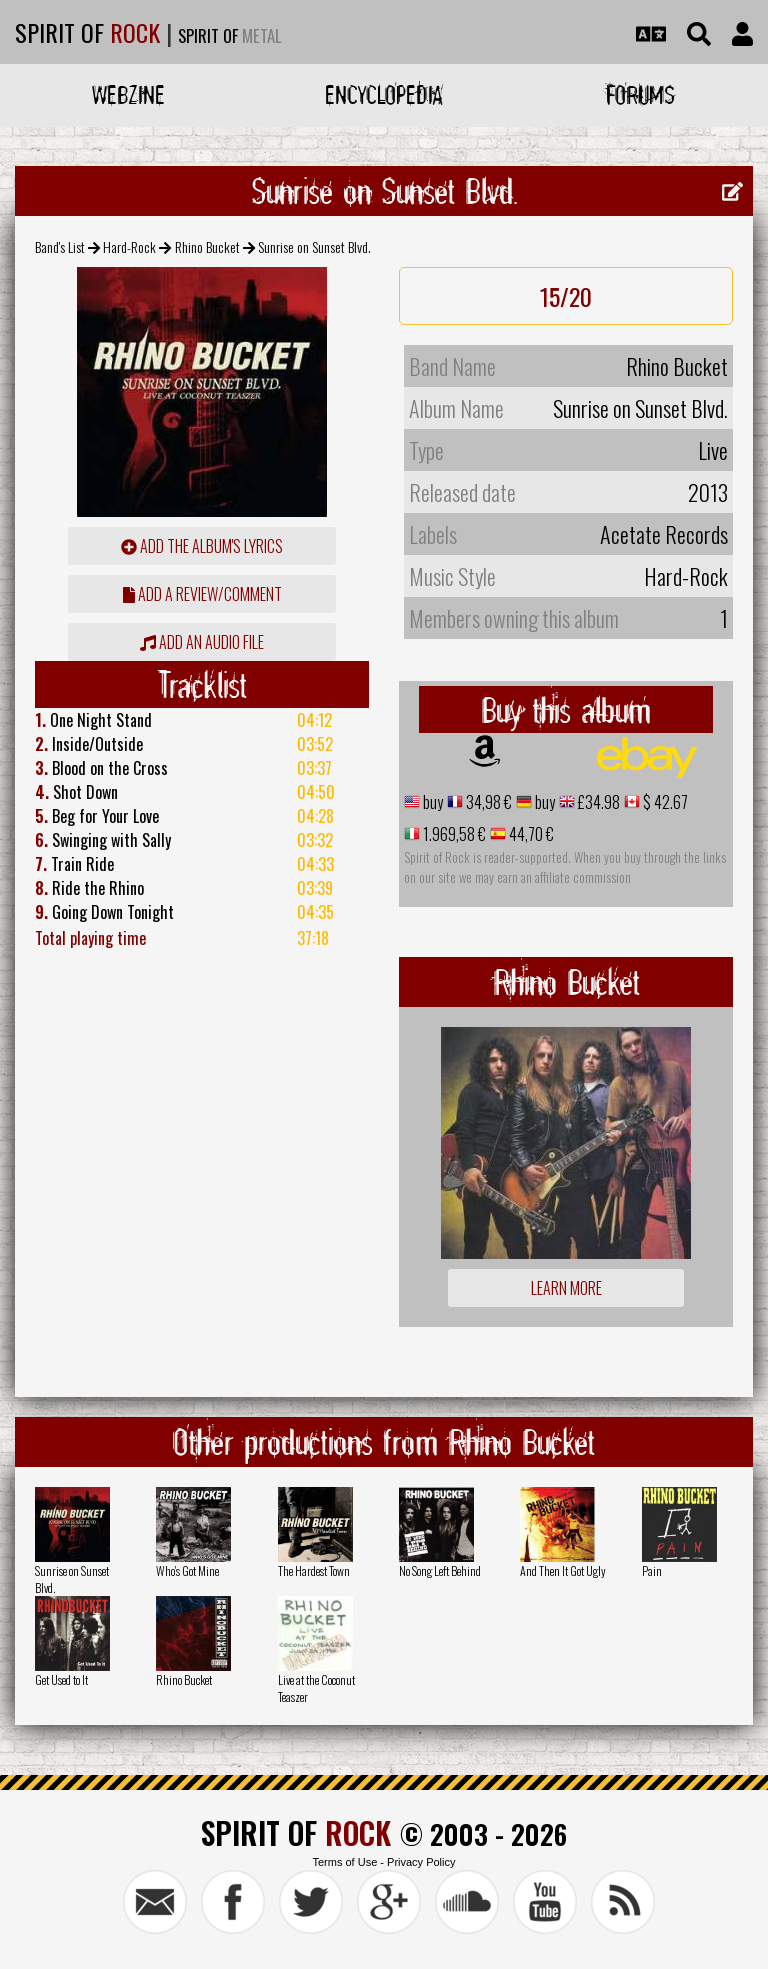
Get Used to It (61, 1679)
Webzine (128, 94)
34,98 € (487, 802)
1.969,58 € (453, 834)
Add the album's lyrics (202, 546)
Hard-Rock (129, 246)
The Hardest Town (314, 1570)
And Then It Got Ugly (563, 1570)
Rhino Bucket (207, 246)
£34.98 (597, 802)
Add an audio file (202, 642)
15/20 (566, 296)
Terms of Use (344, 1862)
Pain (652, 1570)
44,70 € (530, 834)
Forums (640, 94)
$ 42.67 (664, 802)
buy (431, 802)
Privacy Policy (421, 1862)
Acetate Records (664, 534)
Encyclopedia (384, 94)
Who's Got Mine (187, 1570)
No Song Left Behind (440, 1570)
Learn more (566, 1288)
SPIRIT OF (87, 32)
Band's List (60, 246)
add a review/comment (202, 594)
